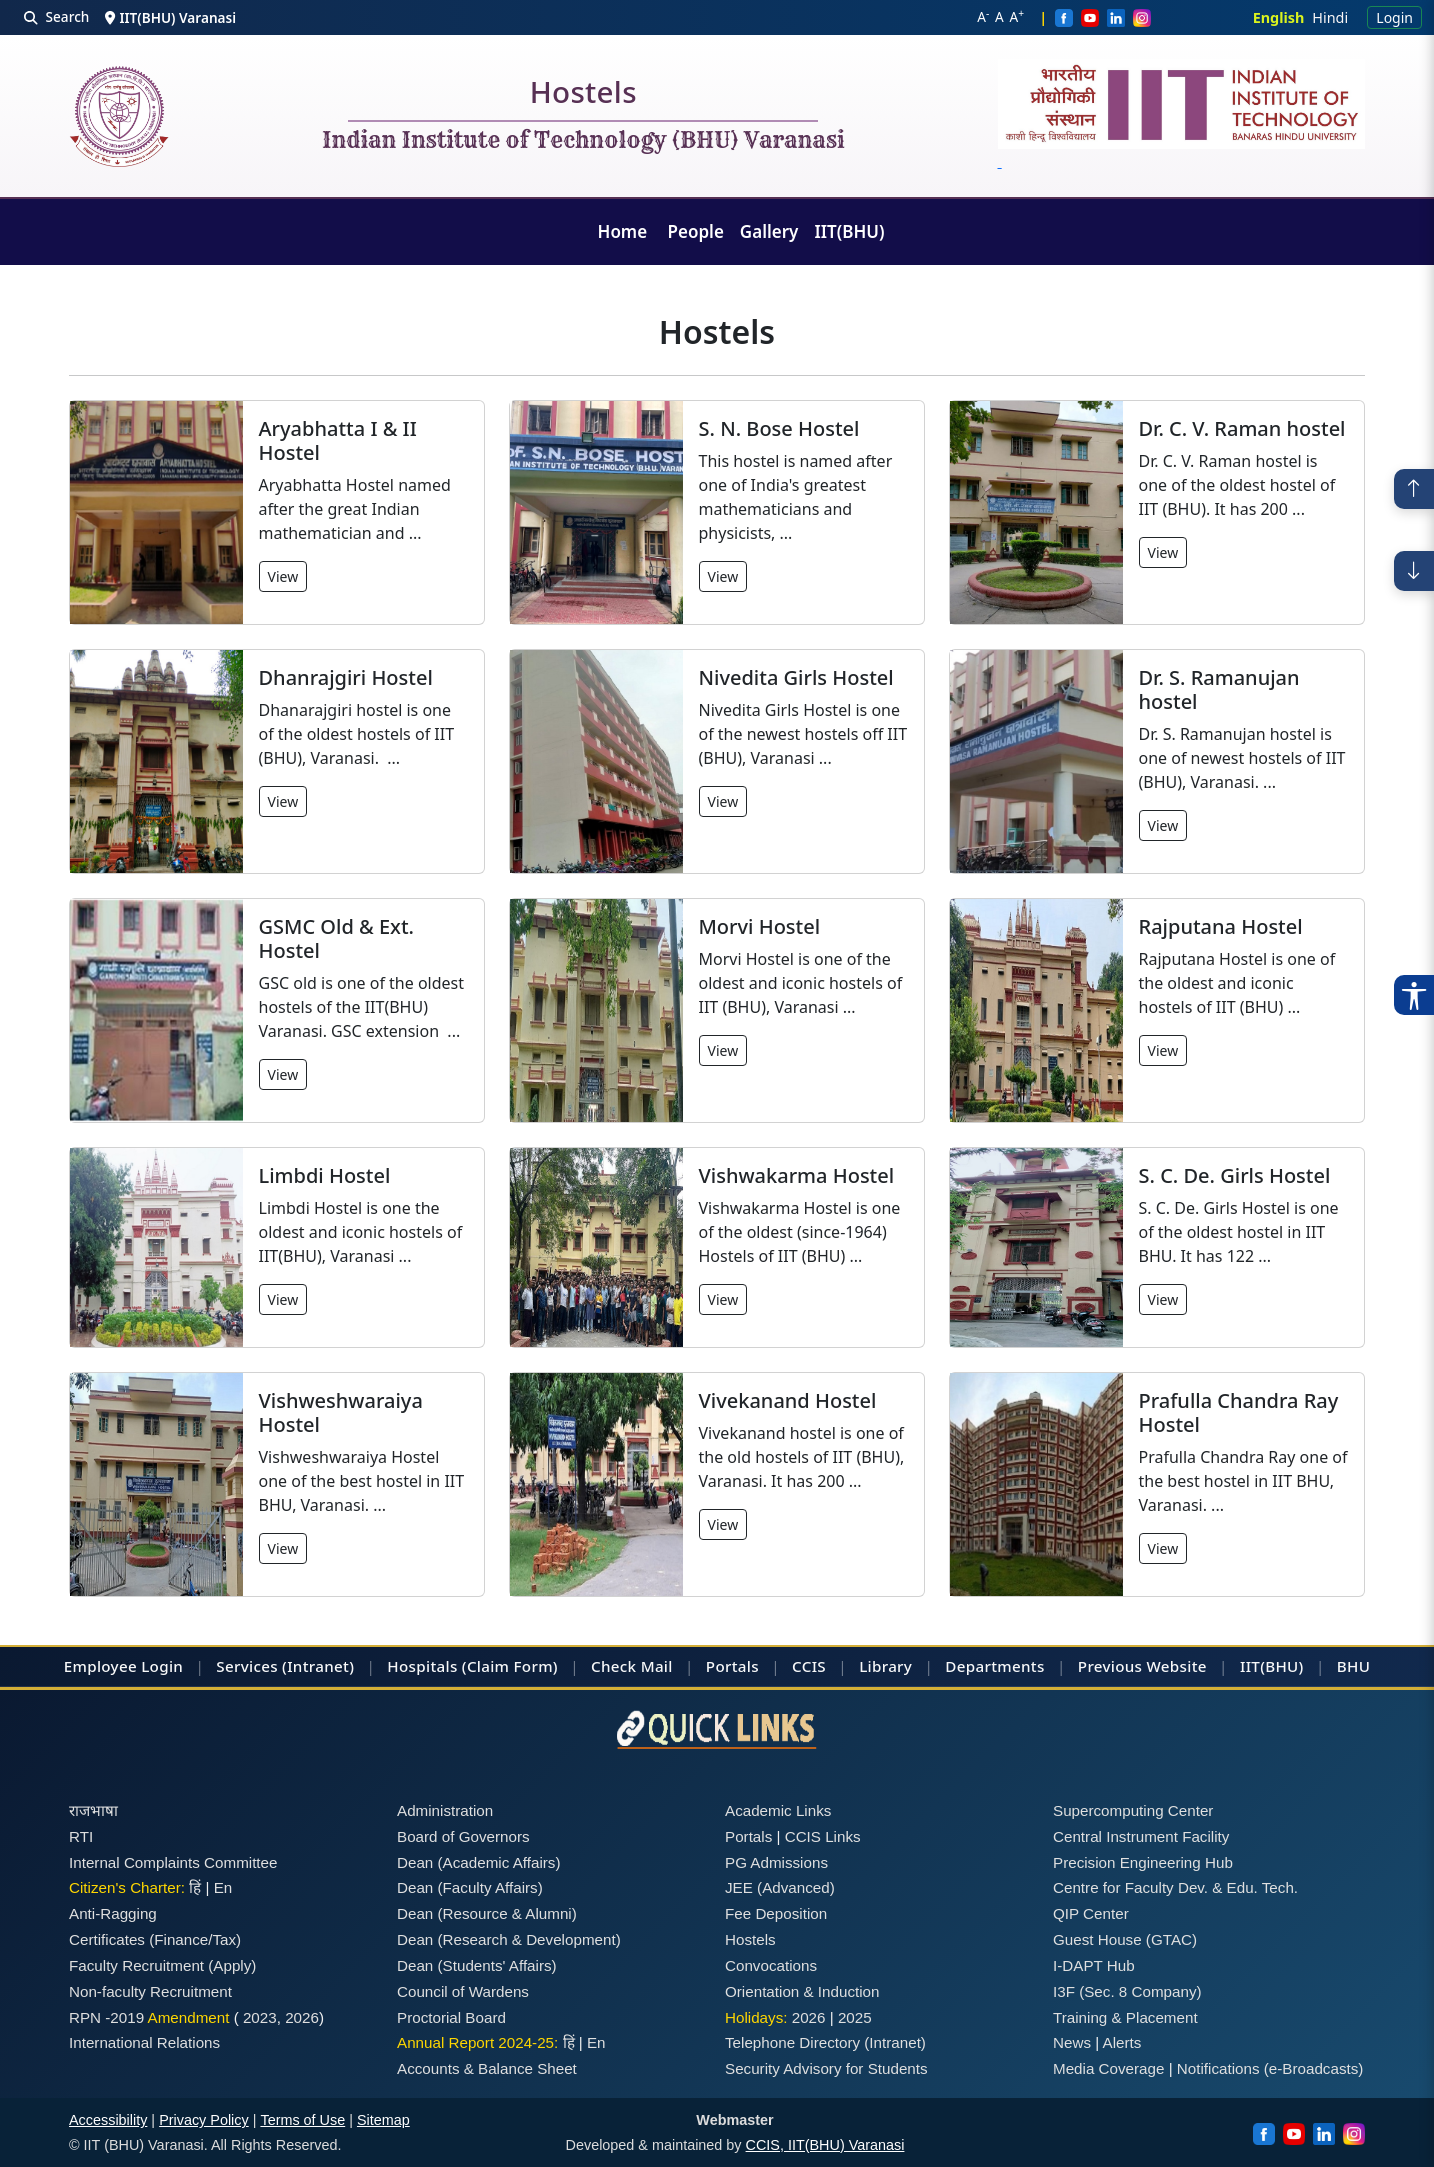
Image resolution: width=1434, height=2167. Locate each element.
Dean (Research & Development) (509, 1939)
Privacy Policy (204, 2120)
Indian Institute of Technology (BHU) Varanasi (583, 141)
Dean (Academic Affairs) (478, 1862)
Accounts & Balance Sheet (487, 2068)
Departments (994, 1666)
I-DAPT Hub (1094, 1965)
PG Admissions (776, 1862)
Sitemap (383, 2120)
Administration (445, 1810)
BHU (1353, 1666)
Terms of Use (302, 2120)
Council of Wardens (463, 1991)
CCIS (809, 1666)
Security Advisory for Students (826, 2068)
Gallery (769, 231)
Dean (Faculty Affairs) (470, 1887)
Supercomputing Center (1133, 1810)
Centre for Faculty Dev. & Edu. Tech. (1175, 1887)
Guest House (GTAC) (1125, 1939)
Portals (732, 1666)
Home (625, 231)
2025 (855, 2017)
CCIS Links (823, 1836)
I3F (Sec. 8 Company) (1127, 1991)
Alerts (1122, 2042)
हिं (195, 1887)
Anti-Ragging (113, 1913)
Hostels (583, 96)
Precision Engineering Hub (1143, 1862)
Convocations (771, 1965)
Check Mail (632, 1666)
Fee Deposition (776, 1913)
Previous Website (1142, 1666)
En (223, 1887)
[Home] (119, 116)
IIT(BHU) (849, 231)
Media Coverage (1108, 2068)
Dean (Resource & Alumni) (487, 1913)
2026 (302, 2017)
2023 (260, 2017)
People (696, 231)
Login (1394, 17)
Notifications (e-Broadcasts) (1270, 2068)
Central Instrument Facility (1141, 1836)
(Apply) (232, 1965)
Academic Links (778, 1810)
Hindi (1330, 17)
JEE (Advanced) (780, 1887)
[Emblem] (1182, 116)
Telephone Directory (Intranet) (825, 2042)
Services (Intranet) (285, 1666)
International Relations (144, 2042)
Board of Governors (463, 1836)
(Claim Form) (510, 1666)
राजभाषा (93, 1810)
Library (885, 1666)
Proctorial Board (451, 2017)
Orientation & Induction (802, 1991)
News (1072, 2042)
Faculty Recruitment (136, 1965)
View (283, 576)
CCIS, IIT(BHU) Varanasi (825, 2145)
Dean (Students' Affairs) (477, 1965)
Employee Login (123, 1666)
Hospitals (422, 1666)
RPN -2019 (106, 2017)
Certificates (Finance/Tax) (155, 1939)
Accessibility (108, 2120)
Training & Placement (1125, 2017)
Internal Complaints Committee (173, 1862)
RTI (81, 1836)
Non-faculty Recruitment (150, 1991)
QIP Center (1091, 1913)
